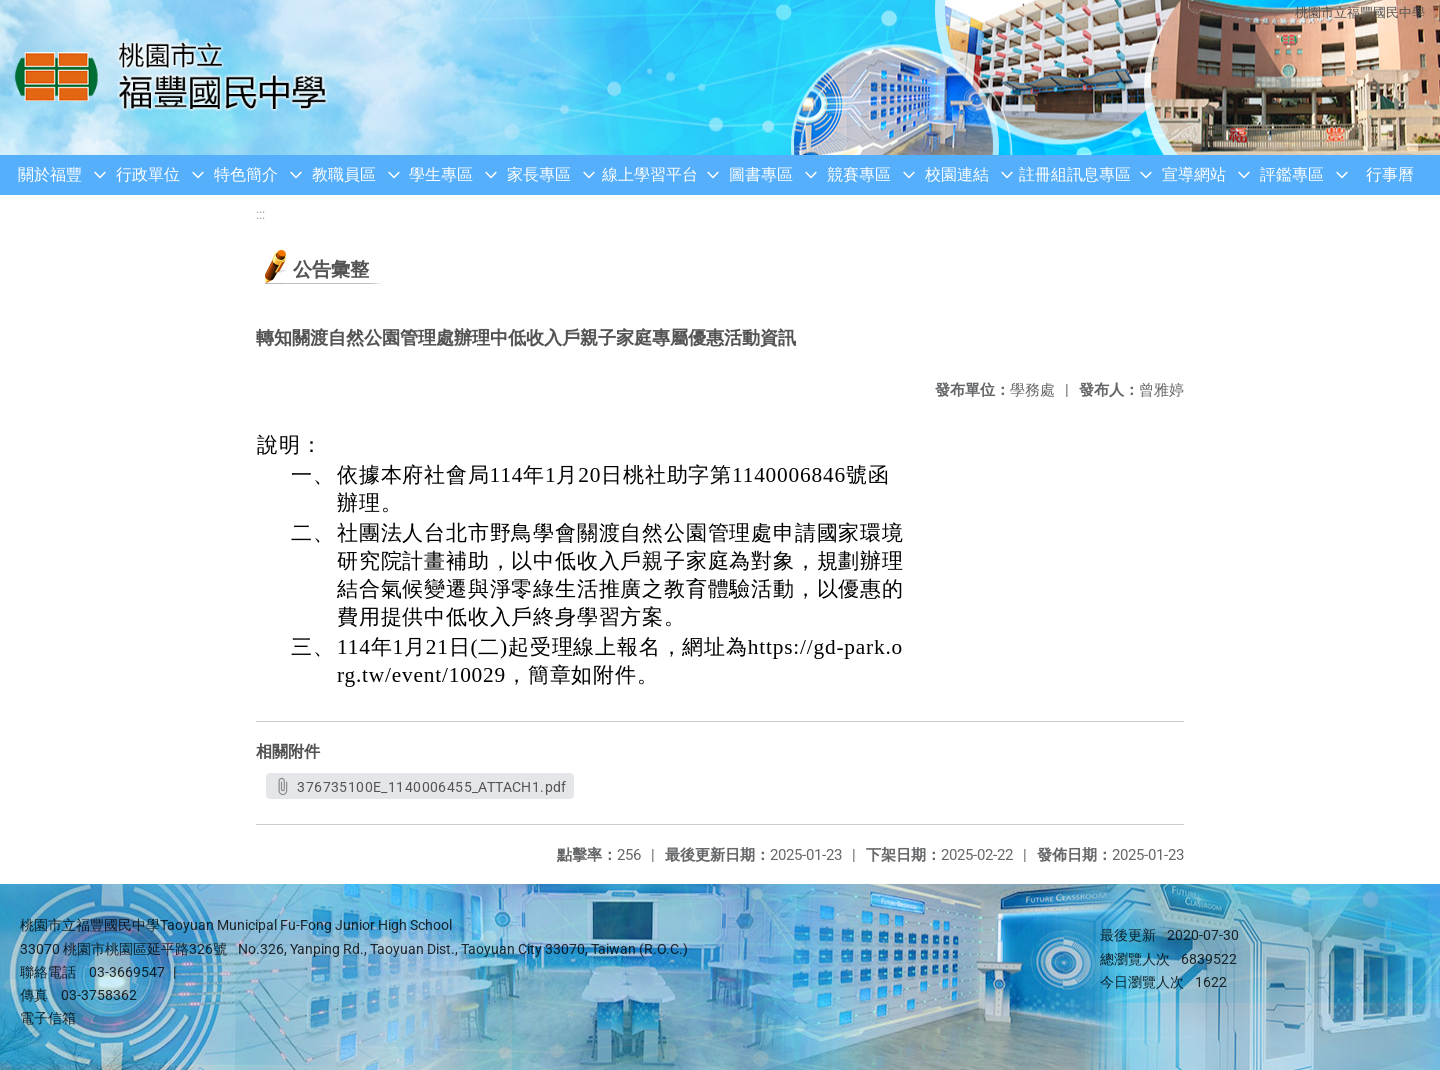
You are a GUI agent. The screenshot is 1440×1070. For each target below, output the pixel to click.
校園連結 (957, 174)
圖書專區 (761, 174)
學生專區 (441, 174)
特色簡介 (246, 174)
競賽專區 (859, 174)
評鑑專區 (1292, 174)
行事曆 (1390, 174)
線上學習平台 (650, 174)
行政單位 (148, 174)
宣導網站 (1194, 174)
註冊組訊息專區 (1075, 174)
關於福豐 (50, 174)
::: (260, 214)
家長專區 (539, 174)
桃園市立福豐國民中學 (1360, 12)
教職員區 (344, 174)
